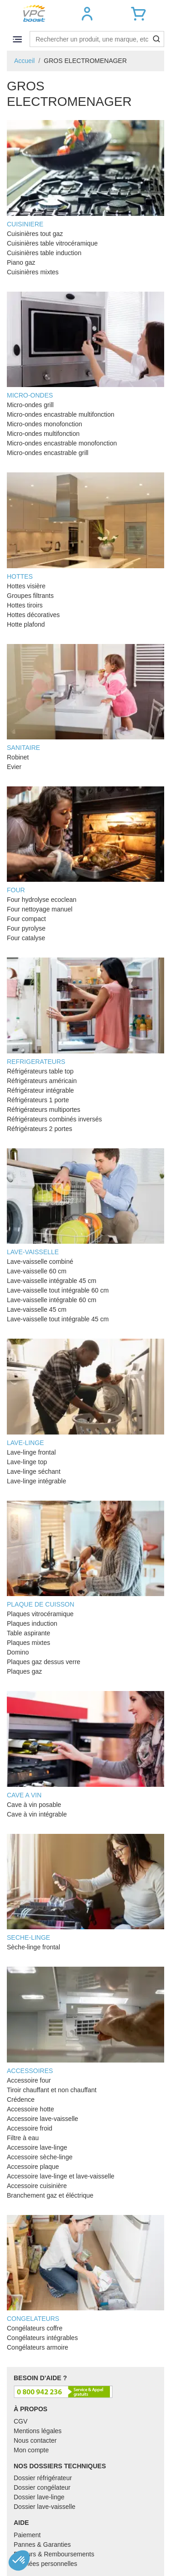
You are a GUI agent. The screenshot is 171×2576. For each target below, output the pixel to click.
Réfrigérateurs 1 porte (38, 1100)
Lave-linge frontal (31, 1452)
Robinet (18, 757)
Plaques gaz (24, 1671)
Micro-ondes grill (30, 404)
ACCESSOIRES (85, 2020)
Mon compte (31, 2450)
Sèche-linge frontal (33, 1947)
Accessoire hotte (30, 2109)
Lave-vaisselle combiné (40, 1261)
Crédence (21, 2099)
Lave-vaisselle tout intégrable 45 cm (58, 1319)
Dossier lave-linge (39, 2497)
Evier (14, 766)
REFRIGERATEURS (85, 1011)
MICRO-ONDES (85, 345)
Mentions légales (38, 2431)
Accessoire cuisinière (37, 2185)
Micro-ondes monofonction (44, 424)
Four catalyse (26, 938)
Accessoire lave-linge (37, 2147)
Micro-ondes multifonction (43, 433)
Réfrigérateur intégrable (40, 1090)
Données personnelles (45, 2563)
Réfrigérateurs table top (40, 1071)
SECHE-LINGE (85, 1887)
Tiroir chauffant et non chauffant (52, 2090)
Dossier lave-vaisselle (44, 2506)
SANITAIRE (85, 697)
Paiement (27, 2535)
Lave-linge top (27, 1462)
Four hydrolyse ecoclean (42, 899)
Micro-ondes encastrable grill (47, 452)
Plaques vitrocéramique (40, 1614)
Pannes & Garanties (42, 2544)
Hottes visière (26, 586)
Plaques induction (32, 1623)
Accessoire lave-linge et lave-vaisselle (60, 2176)
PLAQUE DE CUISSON (85, 1554)
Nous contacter (35, 2440)
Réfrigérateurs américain (42, 1080)
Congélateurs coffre (34, 2328)
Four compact (26, 918)
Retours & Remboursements (54, 2554)
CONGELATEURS (85, 2268)
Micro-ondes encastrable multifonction (60, 414)
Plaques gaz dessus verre (43, 1661)
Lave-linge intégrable (36, 1481)
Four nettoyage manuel (40, 909)
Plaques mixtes (28, 1642)
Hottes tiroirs (25, 605)
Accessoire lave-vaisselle (42, 2118)
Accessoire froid (29, 2128)
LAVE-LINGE (85, 1392)
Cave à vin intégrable (37, 1814)
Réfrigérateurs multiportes (43, 1109)
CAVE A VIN (85, 1744)
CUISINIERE (85, 173)
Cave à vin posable (34, 1804)
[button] (87, 13)
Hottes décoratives (33, 614)
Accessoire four (29, 2080)
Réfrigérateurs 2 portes (39, 1128)
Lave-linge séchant (34, 1471)
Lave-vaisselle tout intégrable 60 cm (58, 1290)
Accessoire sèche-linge (40, 2157)
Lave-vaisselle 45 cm (37, 1309)
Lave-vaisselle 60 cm (37, 1271)
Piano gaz (21, 262)
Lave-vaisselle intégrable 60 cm (51, 1300)
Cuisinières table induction (44, 253)
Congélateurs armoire (37, 2347)
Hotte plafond (26, 624)
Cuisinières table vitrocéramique (52, 243)
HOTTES (85, 526)
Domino (18, 1652)
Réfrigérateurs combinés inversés (54, 1119)
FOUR (85, 840)
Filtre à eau (23, 2137)
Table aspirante (28, 1633)
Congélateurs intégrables (42, 2337)
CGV (20, 2421)
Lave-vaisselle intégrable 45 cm (51, 1280)
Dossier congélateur (42, 2487)
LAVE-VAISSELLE (85, 1202)
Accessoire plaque (33, 2166)
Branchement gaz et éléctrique (50, 2195)
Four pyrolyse (26, 928)
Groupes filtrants (30, 595)
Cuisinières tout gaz (35, 233)
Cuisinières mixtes (33, 272)
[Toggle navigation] (17, 39)
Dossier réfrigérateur (43, 2478)
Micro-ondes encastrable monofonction (62, 443)
